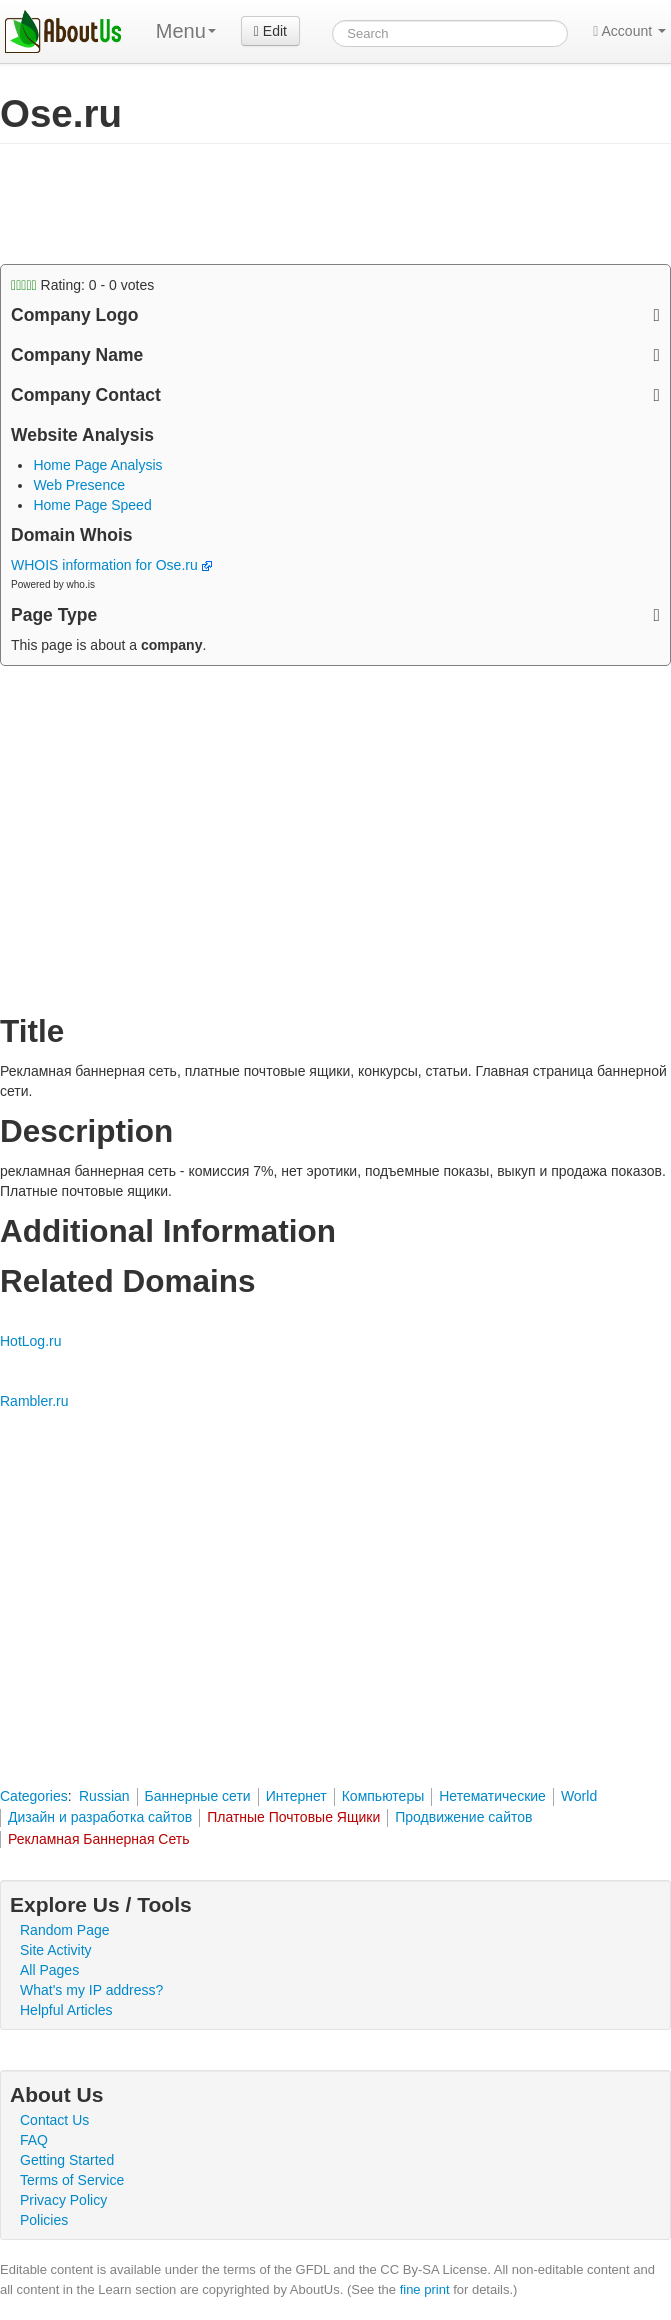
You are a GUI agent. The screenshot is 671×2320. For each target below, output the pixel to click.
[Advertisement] (234, 204)
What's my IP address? (91, 1990)
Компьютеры (383, 1796)
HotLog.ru (30, 1341)
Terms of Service (72, 2180)
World (579, 1796)
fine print (425, 2289)
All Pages (49, 1970)
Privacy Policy (63, 2200)
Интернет (296, 1796)
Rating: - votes (82, 285)
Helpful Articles (66, 2010)
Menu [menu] (186, 31)
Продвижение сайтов (463, 1817)
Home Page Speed (92, 505)
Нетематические (492, 1796)
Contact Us (54, 2120)
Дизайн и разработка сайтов (100, 1817)
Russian (104, 1796)
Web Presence (79, 485)
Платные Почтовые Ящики (293, 1817)
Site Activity (56, 1950)
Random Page (65, 1930)
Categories (34, 1796)
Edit (270, 31)
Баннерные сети (198, 1796)
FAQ (34, 2140)
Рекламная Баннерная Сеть (99, 1839)
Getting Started (67, 2160)
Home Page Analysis (97, 465)
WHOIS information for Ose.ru (111, 565)
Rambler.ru (34, 1401)
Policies (44, 2220)
